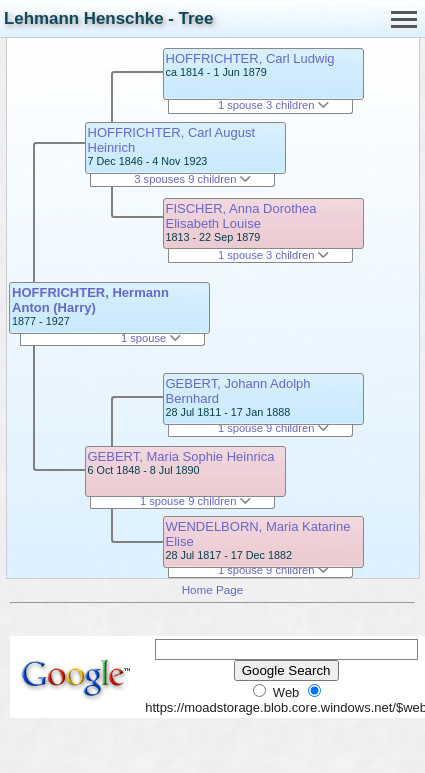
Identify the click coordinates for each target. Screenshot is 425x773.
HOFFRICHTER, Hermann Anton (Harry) (90, 300)
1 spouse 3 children (274, 105)
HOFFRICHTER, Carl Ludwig (250, 58)
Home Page (213, 589)
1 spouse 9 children (196, 501)
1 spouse (151, 338)
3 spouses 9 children (192, 179)
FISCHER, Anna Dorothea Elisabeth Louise (241, 216)
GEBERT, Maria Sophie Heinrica (181, 456)
